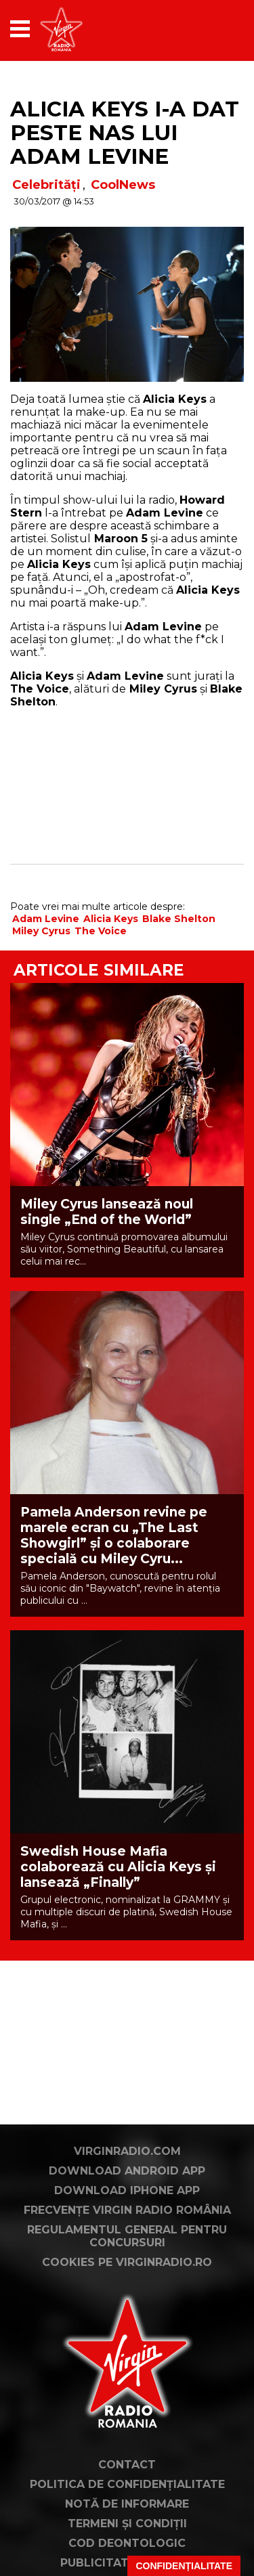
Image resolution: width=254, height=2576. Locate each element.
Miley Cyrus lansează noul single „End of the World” (106, 1211)
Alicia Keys (110, 919)
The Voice (101, 931)
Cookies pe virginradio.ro (127, 2262)
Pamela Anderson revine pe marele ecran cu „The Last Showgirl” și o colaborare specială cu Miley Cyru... (113, 1535)
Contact (127, 2464)
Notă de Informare (127, 2503)
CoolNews (123, 184)
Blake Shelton (178, 919)
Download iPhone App (127, 2190)
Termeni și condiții (127, 2523)
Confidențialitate (183, 2565)
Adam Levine (45, 919)
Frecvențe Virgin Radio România (127, 2210)
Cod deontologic (127, 2543)
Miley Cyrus (41, 931)
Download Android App (127, 2170)
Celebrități (46, 184)
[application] (209, 29)
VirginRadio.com (127, 2151)
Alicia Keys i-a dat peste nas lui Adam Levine (124, 132)
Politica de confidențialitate (127, 2484)
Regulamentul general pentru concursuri (127, 2236)
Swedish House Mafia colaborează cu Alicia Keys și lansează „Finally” (118, 1866)
